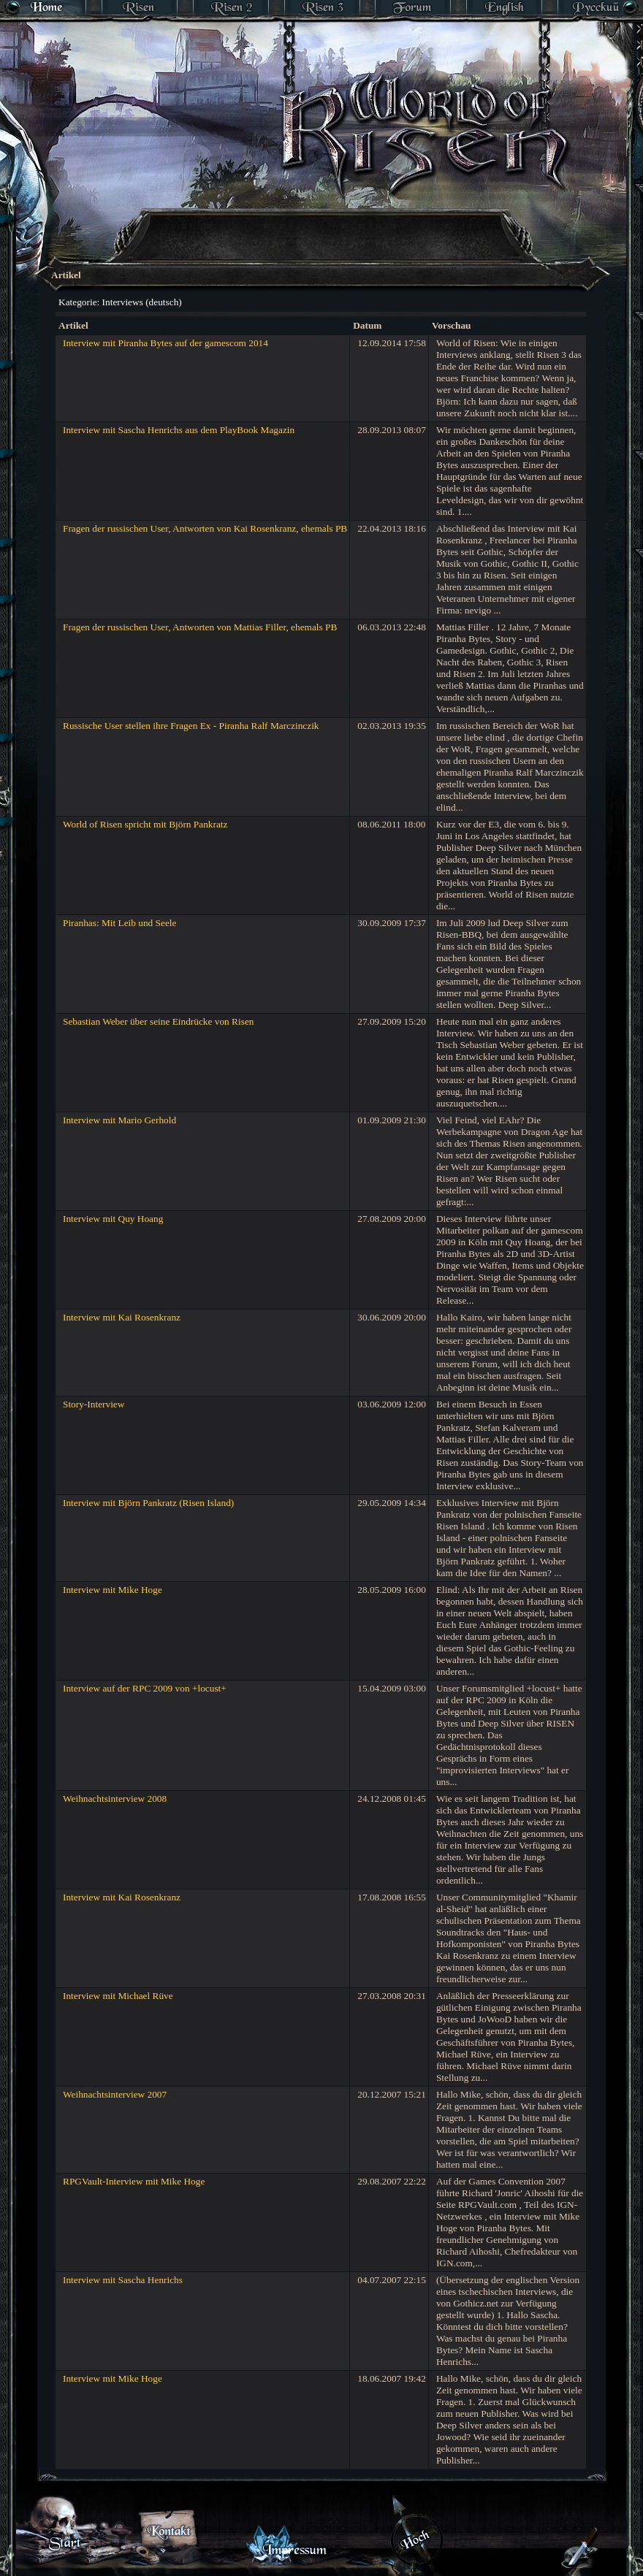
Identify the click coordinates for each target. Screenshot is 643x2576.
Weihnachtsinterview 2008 (115, 1798)
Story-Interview (93, 1404)
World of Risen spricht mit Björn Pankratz (145, 824)
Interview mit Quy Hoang (113, 1218)
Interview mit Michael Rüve (118, 1995)
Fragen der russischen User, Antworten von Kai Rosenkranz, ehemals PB (205, 528)
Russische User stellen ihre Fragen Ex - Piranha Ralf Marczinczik (191, 725)
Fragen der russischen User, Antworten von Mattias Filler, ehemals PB (200, 627)
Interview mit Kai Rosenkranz (121, 1317)
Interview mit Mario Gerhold (119, 1120)
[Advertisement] (289, 296)
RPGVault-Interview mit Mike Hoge (134, 2181)
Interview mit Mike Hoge (112, 1589)
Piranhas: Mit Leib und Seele (119, 922)
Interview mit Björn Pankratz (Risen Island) (148, 1502)
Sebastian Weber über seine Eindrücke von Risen (158, 1021)
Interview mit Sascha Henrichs (123, 2279)
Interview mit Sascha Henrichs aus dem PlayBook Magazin (178, 429)
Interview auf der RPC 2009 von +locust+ (145, 1688)
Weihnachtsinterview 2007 (115, 2094)
